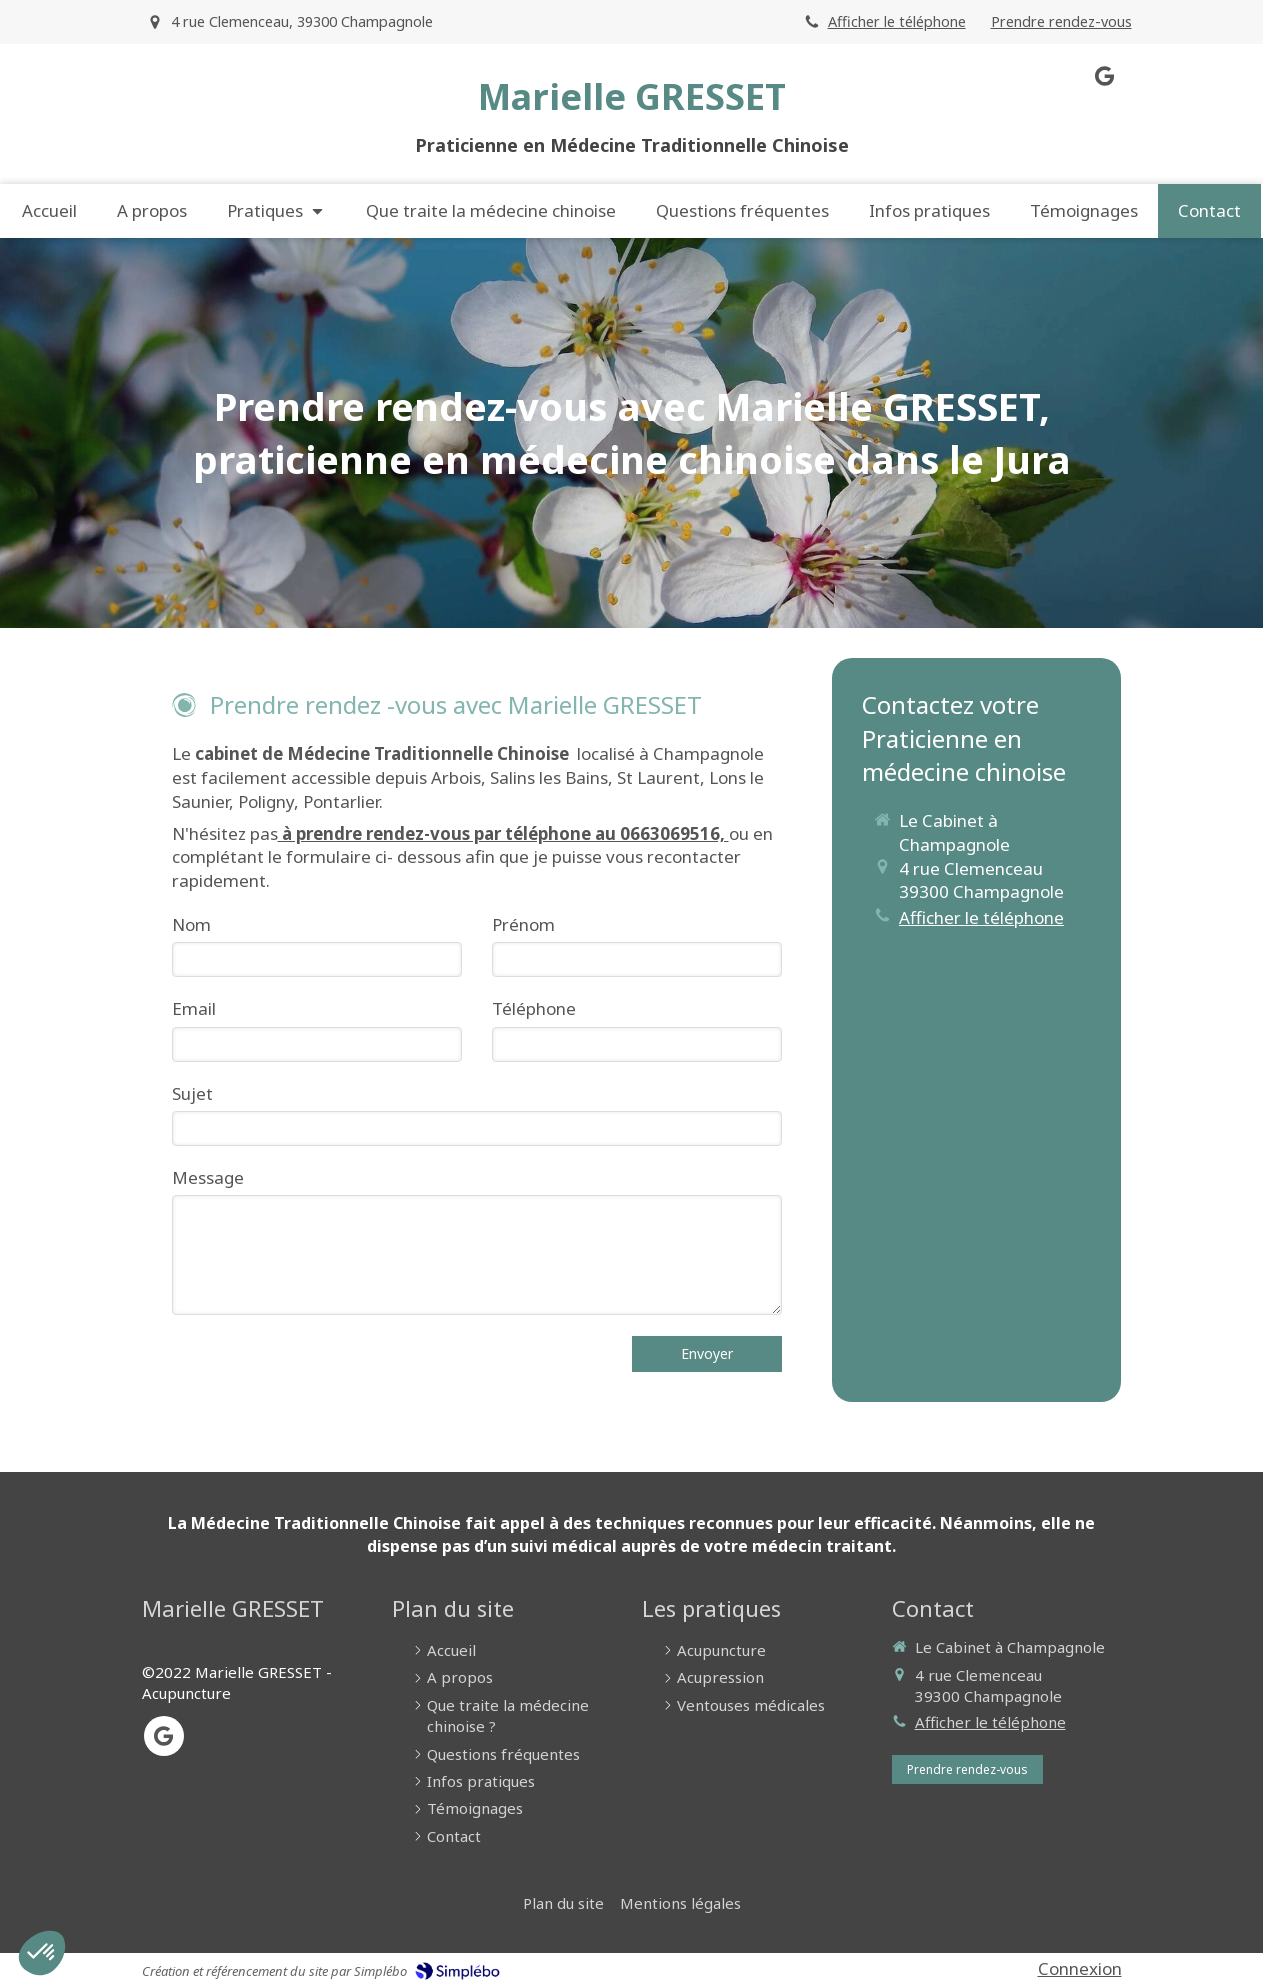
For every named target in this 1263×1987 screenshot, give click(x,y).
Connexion (1080, 1968)
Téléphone (534, 1008)
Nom (191, 924)
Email (194, 1008)
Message (208, 1177)
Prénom (523, 924)
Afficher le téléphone (897, 21)
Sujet (192, 1093)
